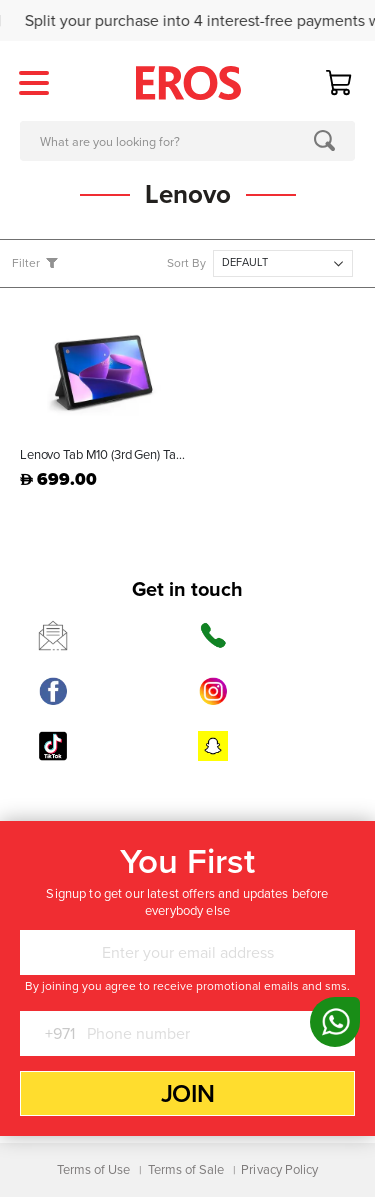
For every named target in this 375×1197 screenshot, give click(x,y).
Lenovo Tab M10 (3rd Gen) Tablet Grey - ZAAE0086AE (104, 455)
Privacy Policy (279, 1169)
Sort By (186, 263)
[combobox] (187, 141)
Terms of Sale (186, 1169)
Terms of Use (94, 1169)
